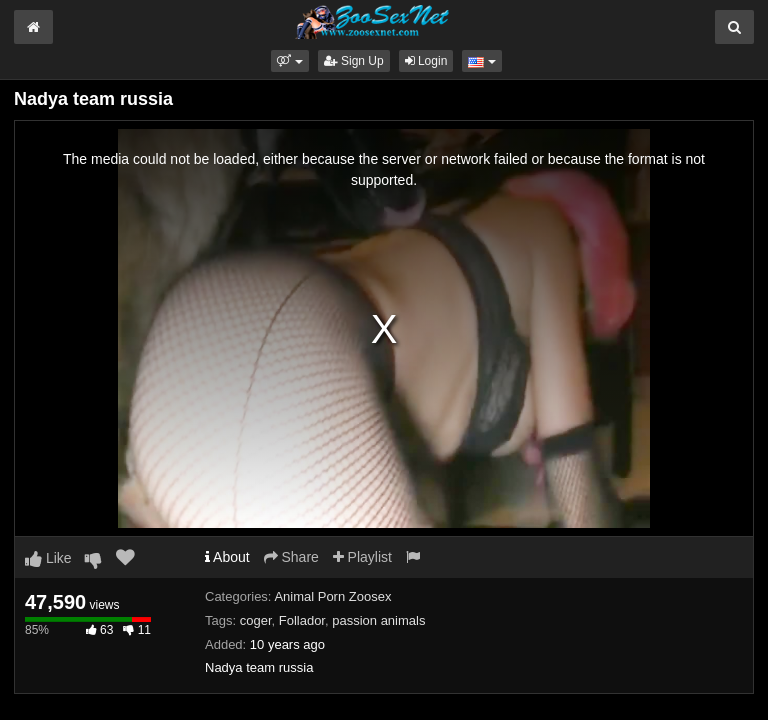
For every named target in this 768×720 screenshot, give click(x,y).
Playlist (362, 557)
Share (291, 557)
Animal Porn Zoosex (332, 596)
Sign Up (354, 61)
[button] (289, 61)
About (227, 557)
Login (426, 61)
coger (256, 620)
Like (48, 558)
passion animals (378, 620)
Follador (302, 620)
